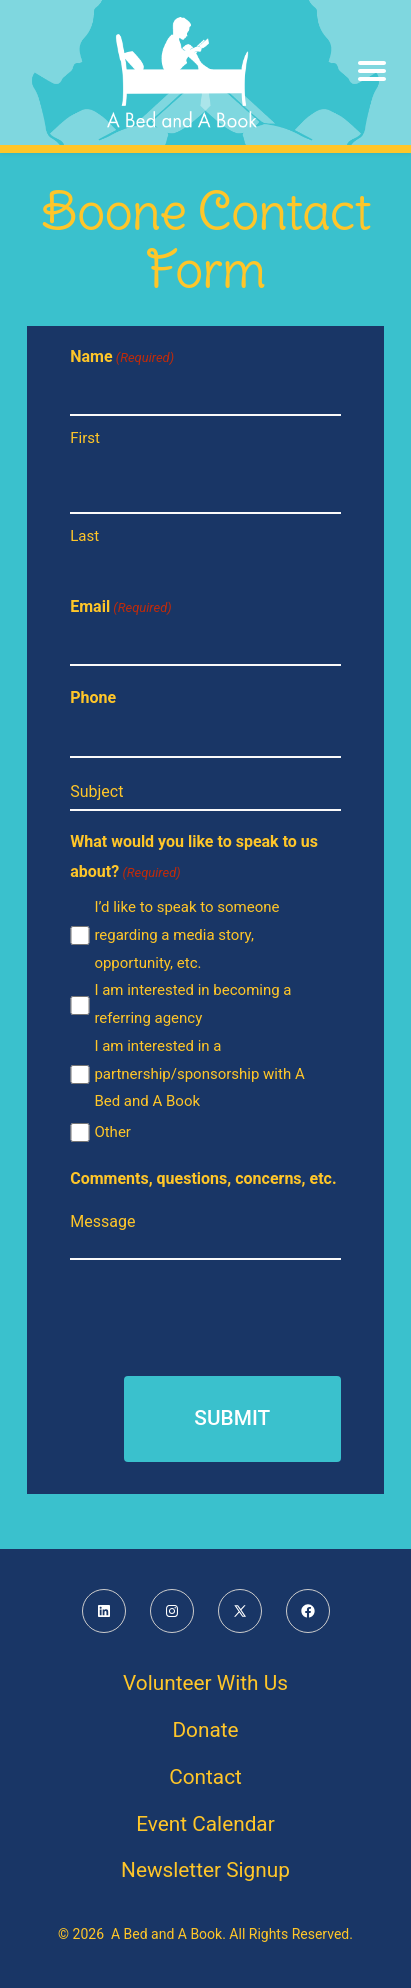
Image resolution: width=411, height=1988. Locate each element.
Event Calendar (205, 1824)
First (85, 438)
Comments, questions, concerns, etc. (203, 1178)
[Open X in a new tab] (240, 1611)
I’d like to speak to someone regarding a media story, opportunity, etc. (186, 935)
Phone (93, 697)
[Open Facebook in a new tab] (308, 1611)
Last (84, 536)
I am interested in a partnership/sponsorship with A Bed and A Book (199, 1074)
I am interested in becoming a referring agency (192, 1004)
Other (112, 1132)
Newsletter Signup (205, 1870)
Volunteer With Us (205, 1683)
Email (120, 608)
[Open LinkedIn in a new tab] (104, 1611)
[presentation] (222, 1315)
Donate (205, 1730)
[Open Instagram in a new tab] (172, 1611)
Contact (205, 1777)
